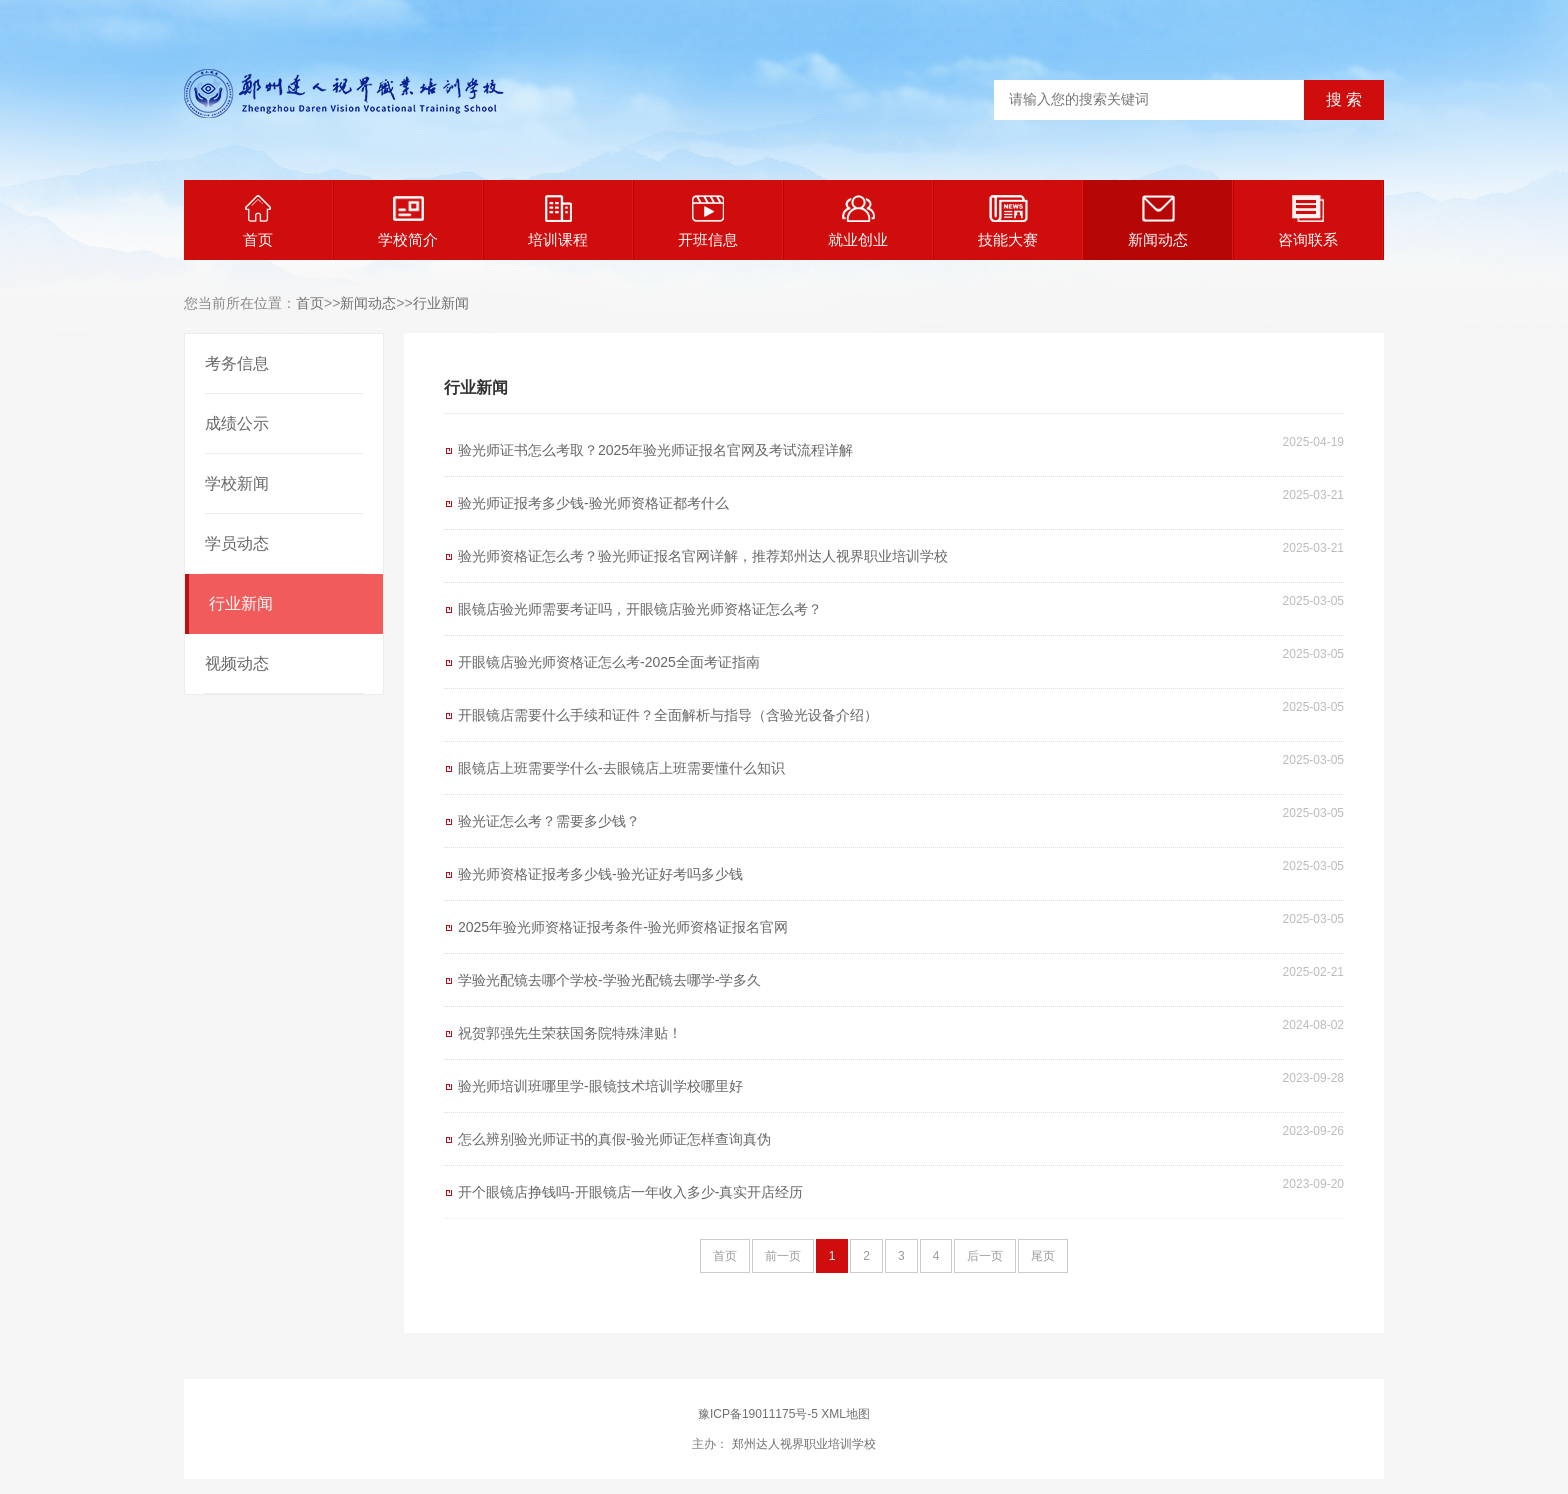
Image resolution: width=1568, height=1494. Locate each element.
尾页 (1043, 1256)
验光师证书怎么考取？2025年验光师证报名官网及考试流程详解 (655, 450)
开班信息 (708, 221)
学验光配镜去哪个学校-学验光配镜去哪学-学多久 (609, 980)
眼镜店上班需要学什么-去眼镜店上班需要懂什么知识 (621, 768)
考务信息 (237, 363)
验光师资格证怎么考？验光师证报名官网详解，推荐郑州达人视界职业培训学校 (703, 556)
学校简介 (408, 221)
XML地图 (845, 1414)
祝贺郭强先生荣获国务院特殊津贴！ (570, 1033)
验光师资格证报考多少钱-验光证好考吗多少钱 (600, 874)
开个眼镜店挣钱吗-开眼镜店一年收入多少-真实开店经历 (630, 1192)
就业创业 (858, 221)
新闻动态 (1158, 221)
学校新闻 (237, 483)
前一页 (783, 1256)
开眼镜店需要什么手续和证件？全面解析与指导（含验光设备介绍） (668, 715)
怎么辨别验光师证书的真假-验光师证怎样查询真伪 (614, 1139)
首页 (258, 221)
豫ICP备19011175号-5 (758, 1414)
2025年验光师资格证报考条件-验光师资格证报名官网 (623, 927)
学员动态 (237, 543)
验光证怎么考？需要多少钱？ (549, 821)
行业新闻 (441, 303)
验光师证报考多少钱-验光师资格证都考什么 (593, 503)
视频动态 (237, 663)
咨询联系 (1308, 221)
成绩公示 (237, 423)
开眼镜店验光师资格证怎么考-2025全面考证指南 (609, 662)
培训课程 (558, 221)
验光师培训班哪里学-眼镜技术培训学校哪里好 (600, 1086)
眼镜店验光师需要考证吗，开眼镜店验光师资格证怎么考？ (640, 609)
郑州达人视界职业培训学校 (801, 1444)
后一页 (985, 1256)
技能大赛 (1008, 221)
